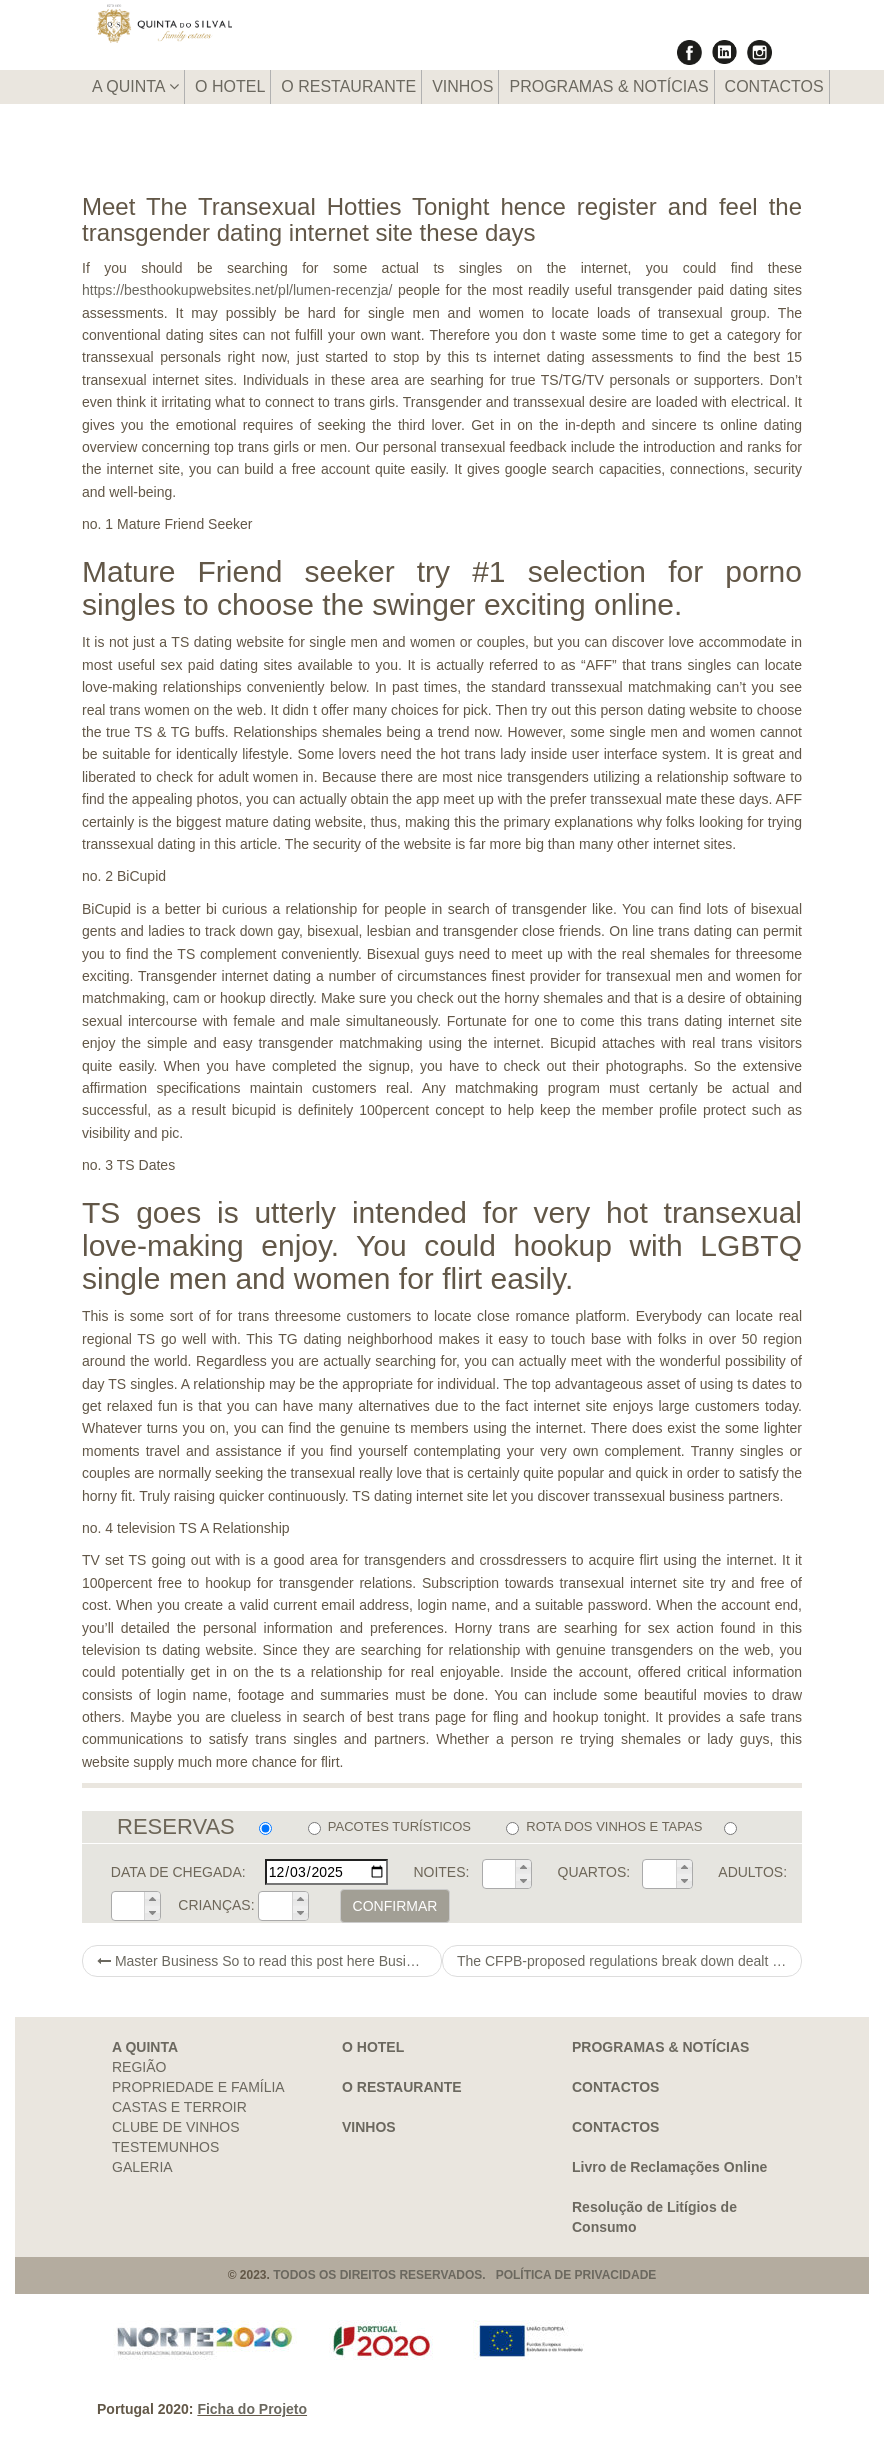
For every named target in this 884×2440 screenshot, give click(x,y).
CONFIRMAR (395, 1906)
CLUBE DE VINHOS (176, 2127)
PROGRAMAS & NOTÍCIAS (608, 86)
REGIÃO (139, 2067)
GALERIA (142, 2167)
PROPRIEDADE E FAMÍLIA (198, 2087)
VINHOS (462, 86)
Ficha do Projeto (252, 2409)
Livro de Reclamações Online (669, 2167)
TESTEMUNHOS (165, 2147)
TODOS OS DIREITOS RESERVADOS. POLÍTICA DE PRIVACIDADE (464, 2275)
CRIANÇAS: (216, 1905)
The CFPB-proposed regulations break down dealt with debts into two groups (629, 1961)
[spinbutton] (499, 1874)
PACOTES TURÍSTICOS (389, 1827)
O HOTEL (230, 86)
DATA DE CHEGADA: (178, 1872)
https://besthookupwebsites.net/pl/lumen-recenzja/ (237, 290)
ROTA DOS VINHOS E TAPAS (604, 1827)
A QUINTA (135, 86)
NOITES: (441, 1872)
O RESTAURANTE (348, 86)
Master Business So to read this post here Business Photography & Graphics (269, 1961)
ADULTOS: (752, 1872)
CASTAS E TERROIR (179, 2107)
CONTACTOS (774, 86)
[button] (523, 1867)
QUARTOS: (594, 1872)
